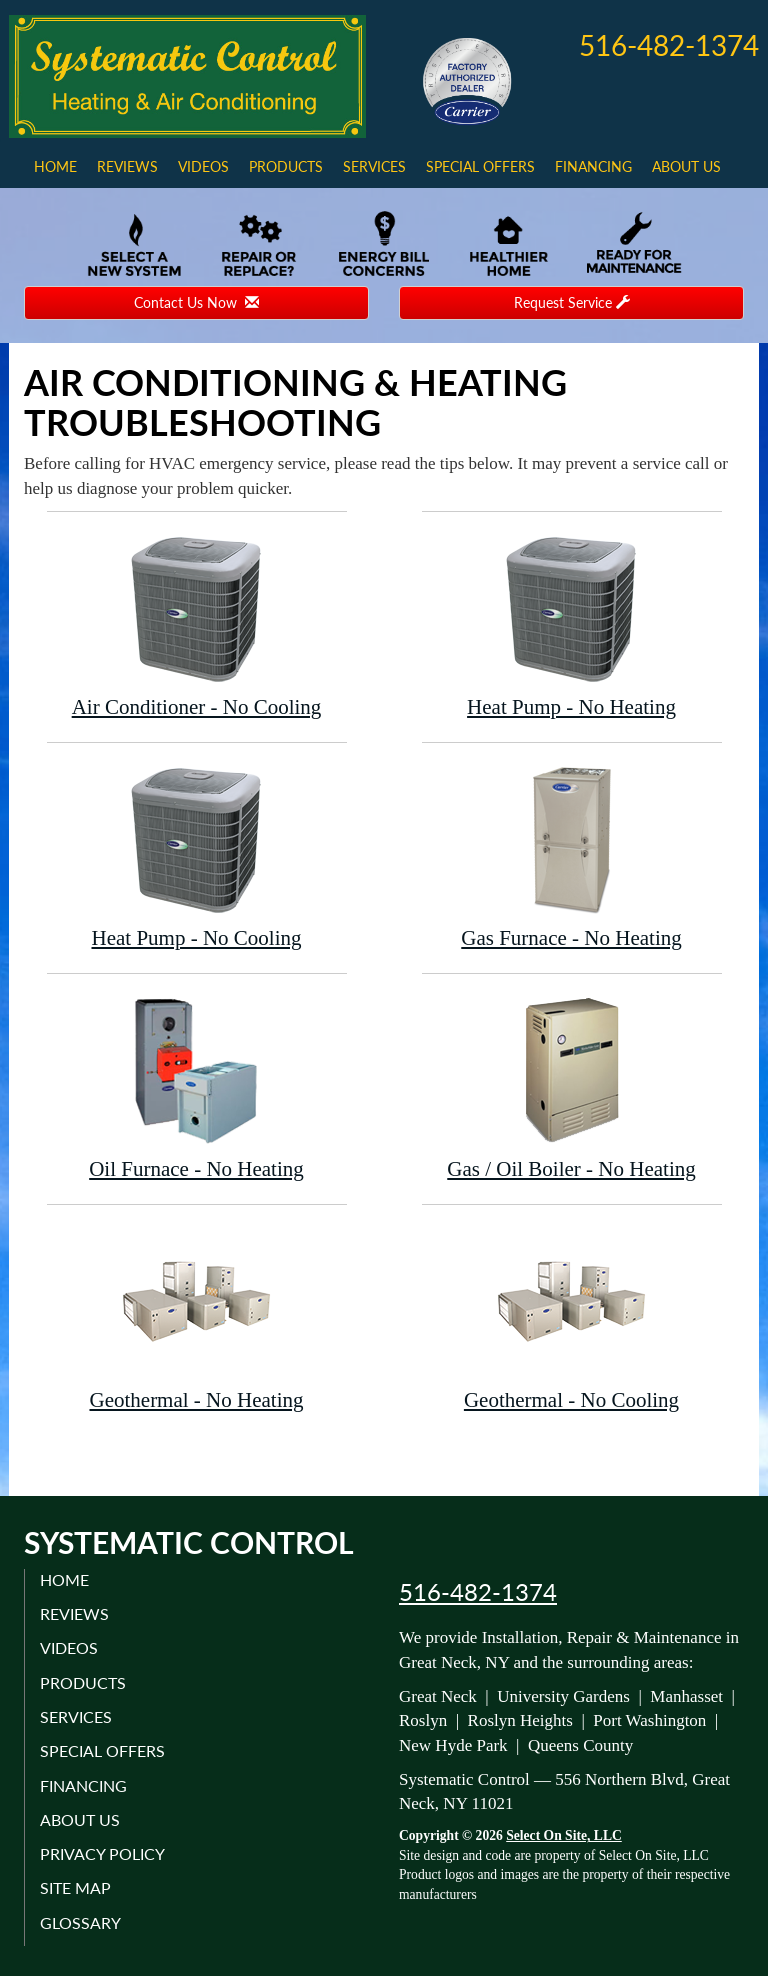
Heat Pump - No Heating (572, 625)
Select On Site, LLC (564, 1835)
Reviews (127, 166)
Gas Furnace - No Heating (572, 856)
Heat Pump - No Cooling (197, 856)
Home (55, 166)
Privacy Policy (102, 1853)
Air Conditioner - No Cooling (197, 625)
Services (374, 166)
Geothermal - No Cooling (572, 1318)
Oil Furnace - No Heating (197, 1087)
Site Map (75, 1887)
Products (286, 166)
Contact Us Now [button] (196, 302)
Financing (593, 166)
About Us (686, 166)
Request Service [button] (572, 302)
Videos (203, 166)
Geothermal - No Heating (197, 1318)
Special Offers (480, 166)
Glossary (80, 1922)
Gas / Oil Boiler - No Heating (572, 1087)
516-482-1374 (478, 1592)
